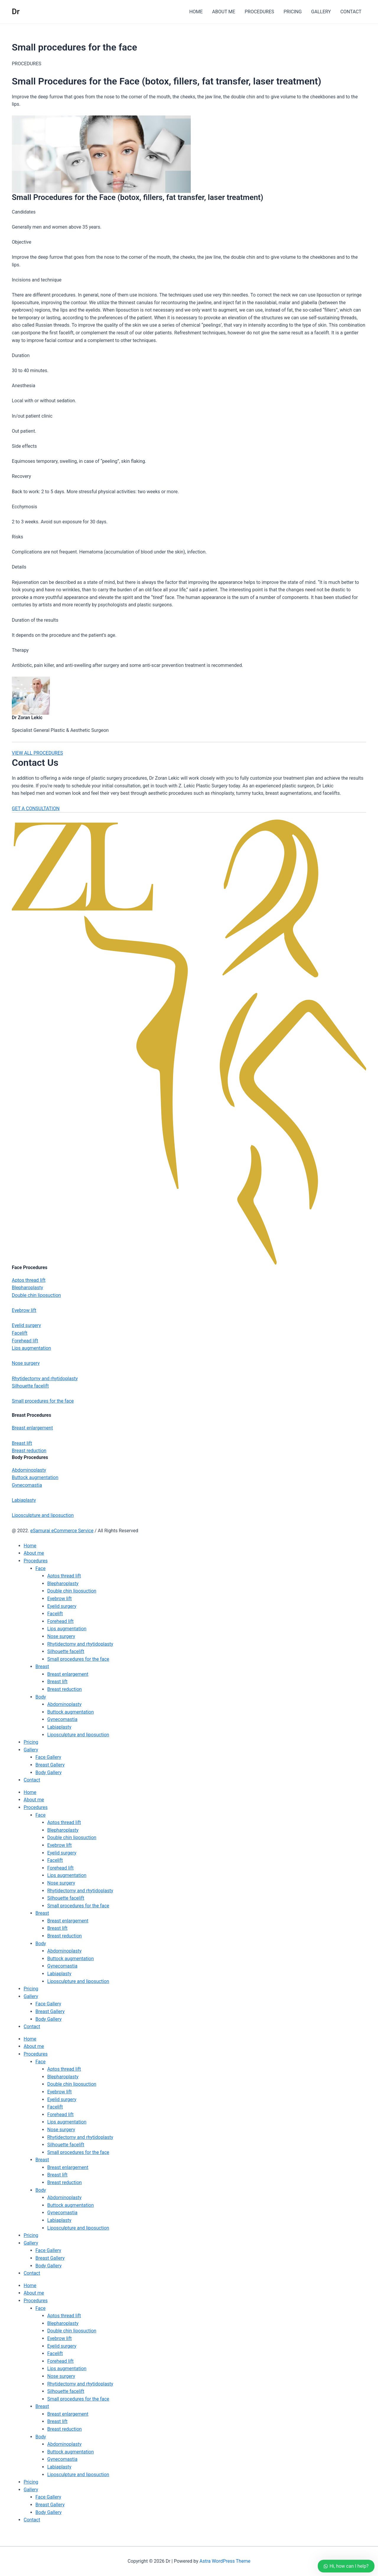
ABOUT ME (223, 11)
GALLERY (321, 11)
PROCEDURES (259, 11)
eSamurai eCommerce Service (62, 1530)
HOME (196, 11)
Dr (15, 11)
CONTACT (350, 11)
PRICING (293, 11)
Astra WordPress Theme (224, 2561)
